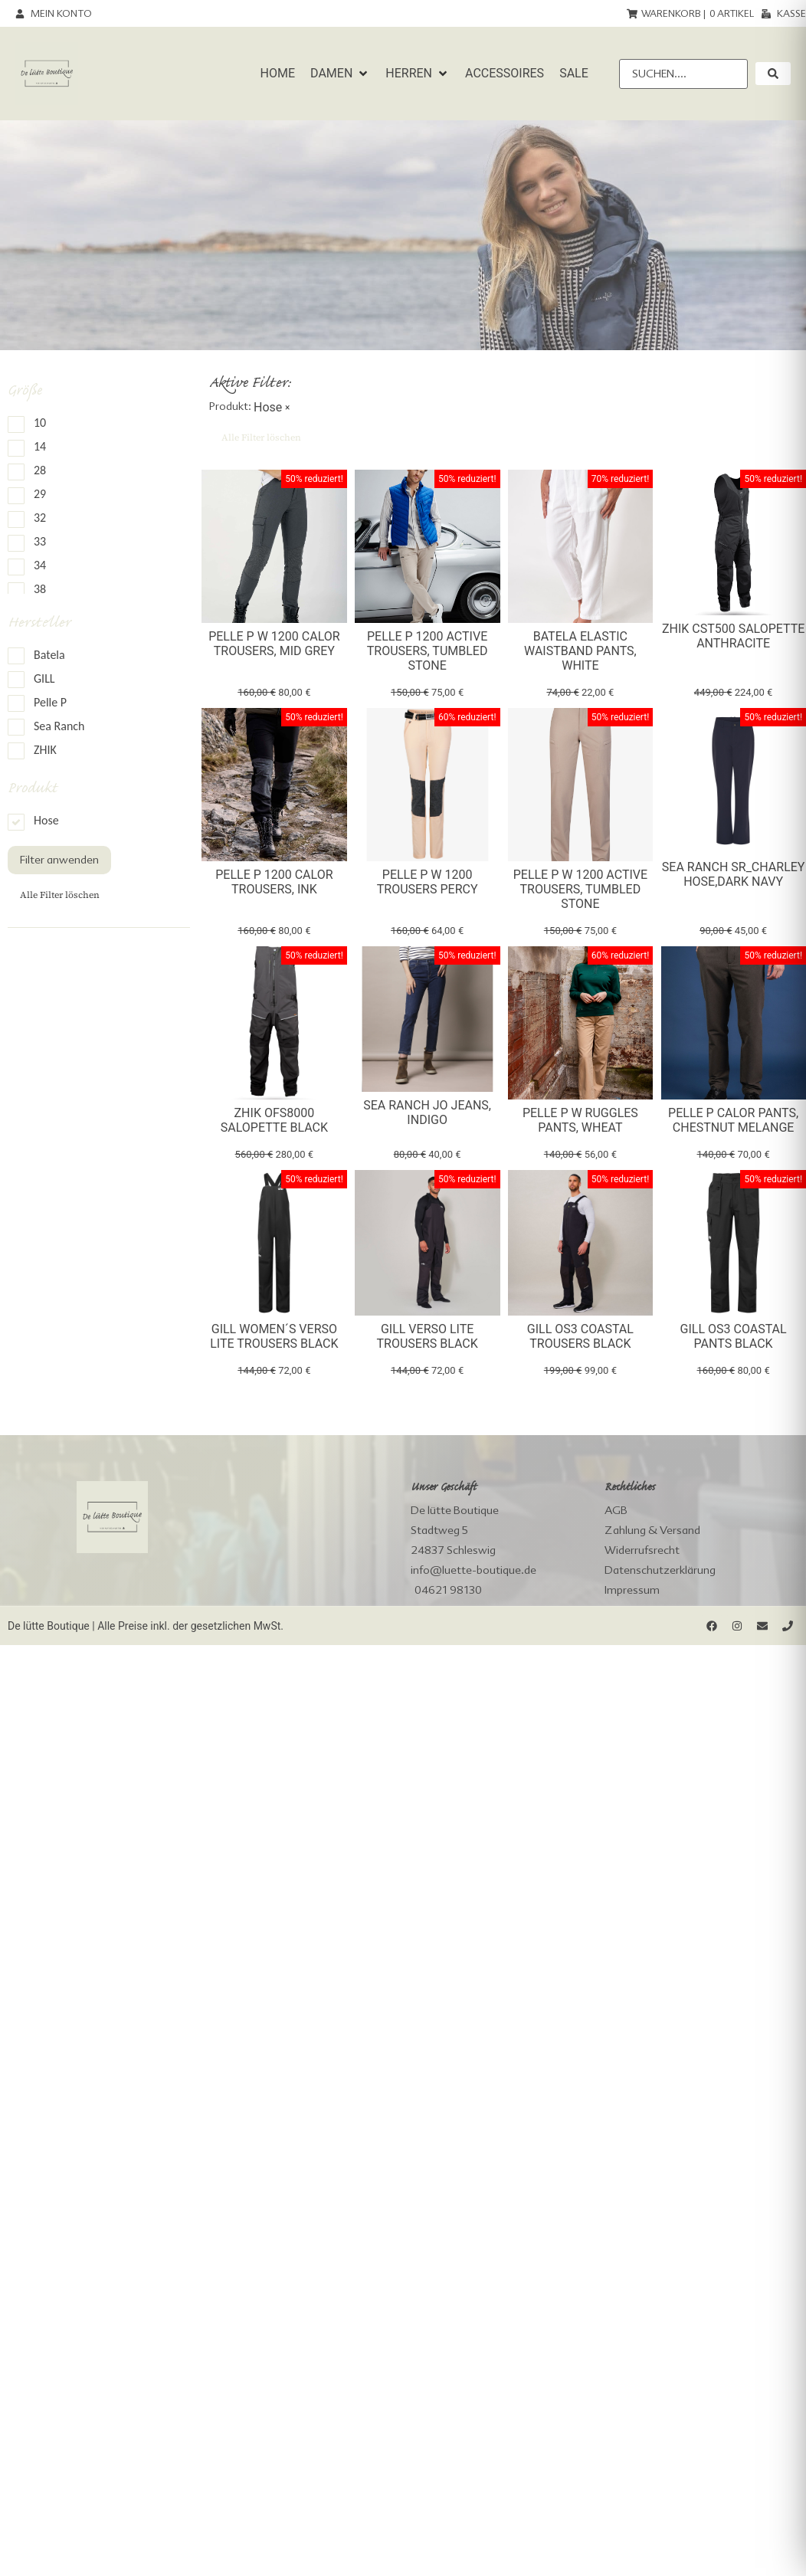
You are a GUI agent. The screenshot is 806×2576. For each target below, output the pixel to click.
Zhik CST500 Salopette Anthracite (733, 636)
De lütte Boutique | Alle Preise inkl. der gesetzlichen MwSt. (145, 1626)
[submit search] (773, 73)
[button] (340, 74)
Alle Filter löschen (60, 895)
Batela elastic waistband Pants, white (580, 651)
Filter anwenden (59, 860)
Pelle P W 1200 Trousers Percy (427, 881)
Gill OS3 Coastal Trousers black (580, 1336)
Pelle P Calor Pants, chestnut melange (733, 1120)
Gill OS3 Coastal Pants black (733, 1336)
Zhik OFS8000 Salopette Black (274, 1120)
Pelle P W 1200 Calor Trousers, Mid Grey (273, 643)
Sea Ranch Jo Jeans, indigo (427, 1112)
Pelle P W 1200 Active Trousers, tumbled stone (580, 889)
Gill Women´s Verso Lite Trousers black (274, 1336)
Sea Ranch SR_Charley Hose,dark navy (733, 874)
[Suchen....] (683, 74)
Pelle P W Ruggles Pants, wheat (580, 1120)
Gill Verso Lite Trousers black (427, 1336)
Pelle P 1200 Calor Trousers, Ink (274, 881)
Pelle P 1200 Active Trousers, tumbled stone (427, 651)
